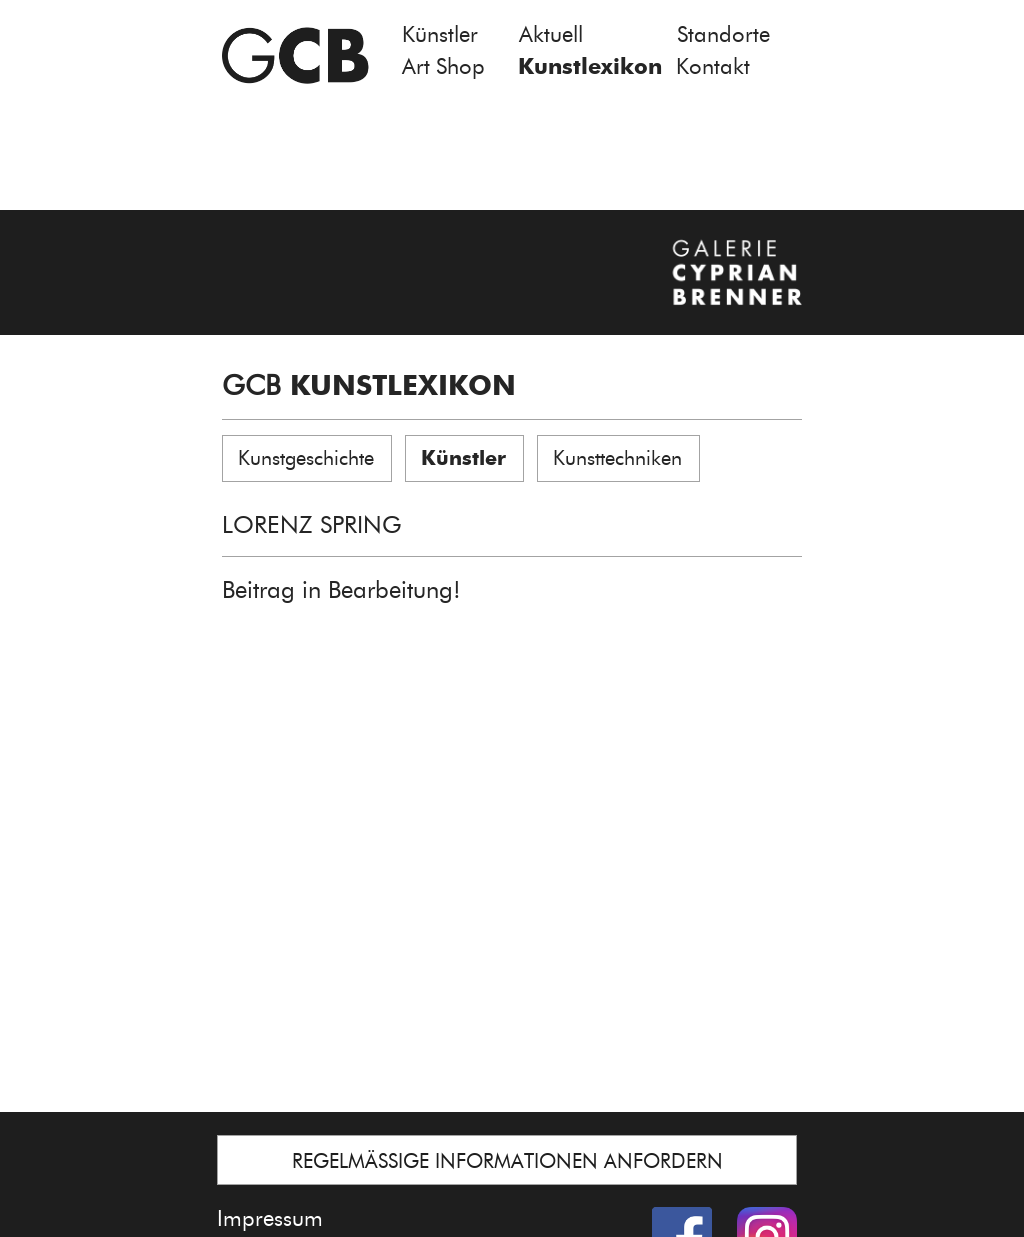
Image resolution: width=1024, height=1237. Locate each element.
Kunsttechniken (617, 458)
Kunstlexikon (590, 66)
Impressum (270, 1218)
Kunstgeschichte (306, 458)
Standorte (723, 34)
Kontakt (713, 66)
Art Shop (443, 66)
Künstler (440, 34)
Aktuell (551, 34)
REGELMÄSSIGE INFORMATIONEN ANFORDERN (507, 1161)
